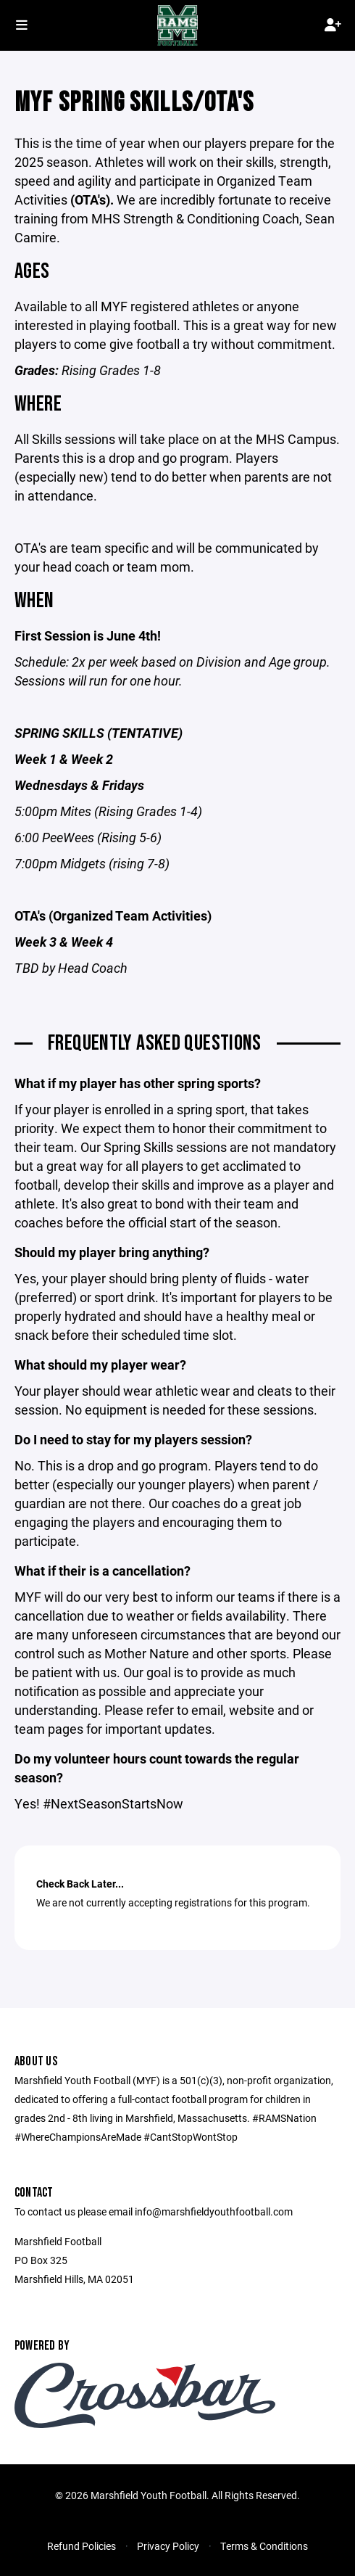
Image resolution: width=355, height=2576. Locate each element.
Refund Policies (81, 2546)
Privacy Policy (168, 2546)
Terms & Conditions (264, 2546)
